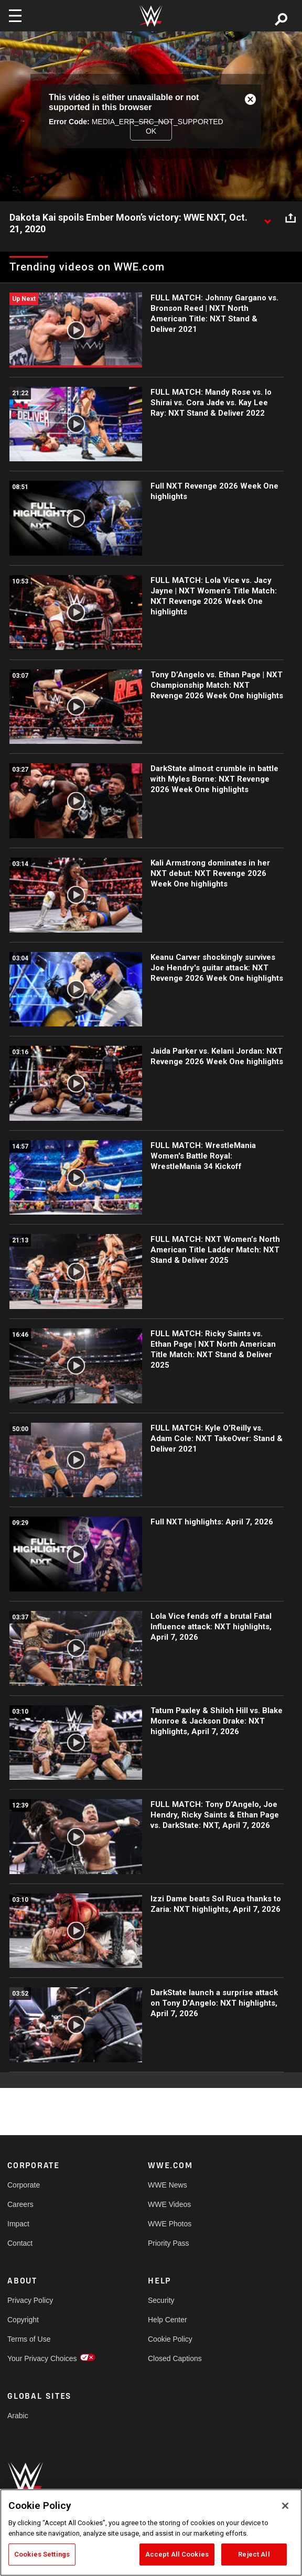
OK (151, 131)
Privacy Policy (30, 2300)
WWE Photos (169, 2224)
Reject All (253, 2554)
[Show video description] (267, 218)
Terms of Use (28, 2339)
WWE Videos (169, 2204)
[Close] (285, 2505)
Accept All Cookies (177, 2554)
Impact (18, 2224)
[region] (151, 2532)
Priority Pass (168, 2243)
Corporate (23, 2185)
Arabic (17, 2415)
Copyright (23, 2319)
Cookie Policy (170, 2339)
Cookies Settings (42, 2554)
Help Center (167, 2319)
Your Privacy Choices (42, 2358)
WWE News (167, 2185)
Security (161, 2300)
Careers (20, 2204)
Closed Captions (175, 2358)
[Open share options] (290, 218)
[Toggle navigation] (15, 16)
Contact (20, 2243)
